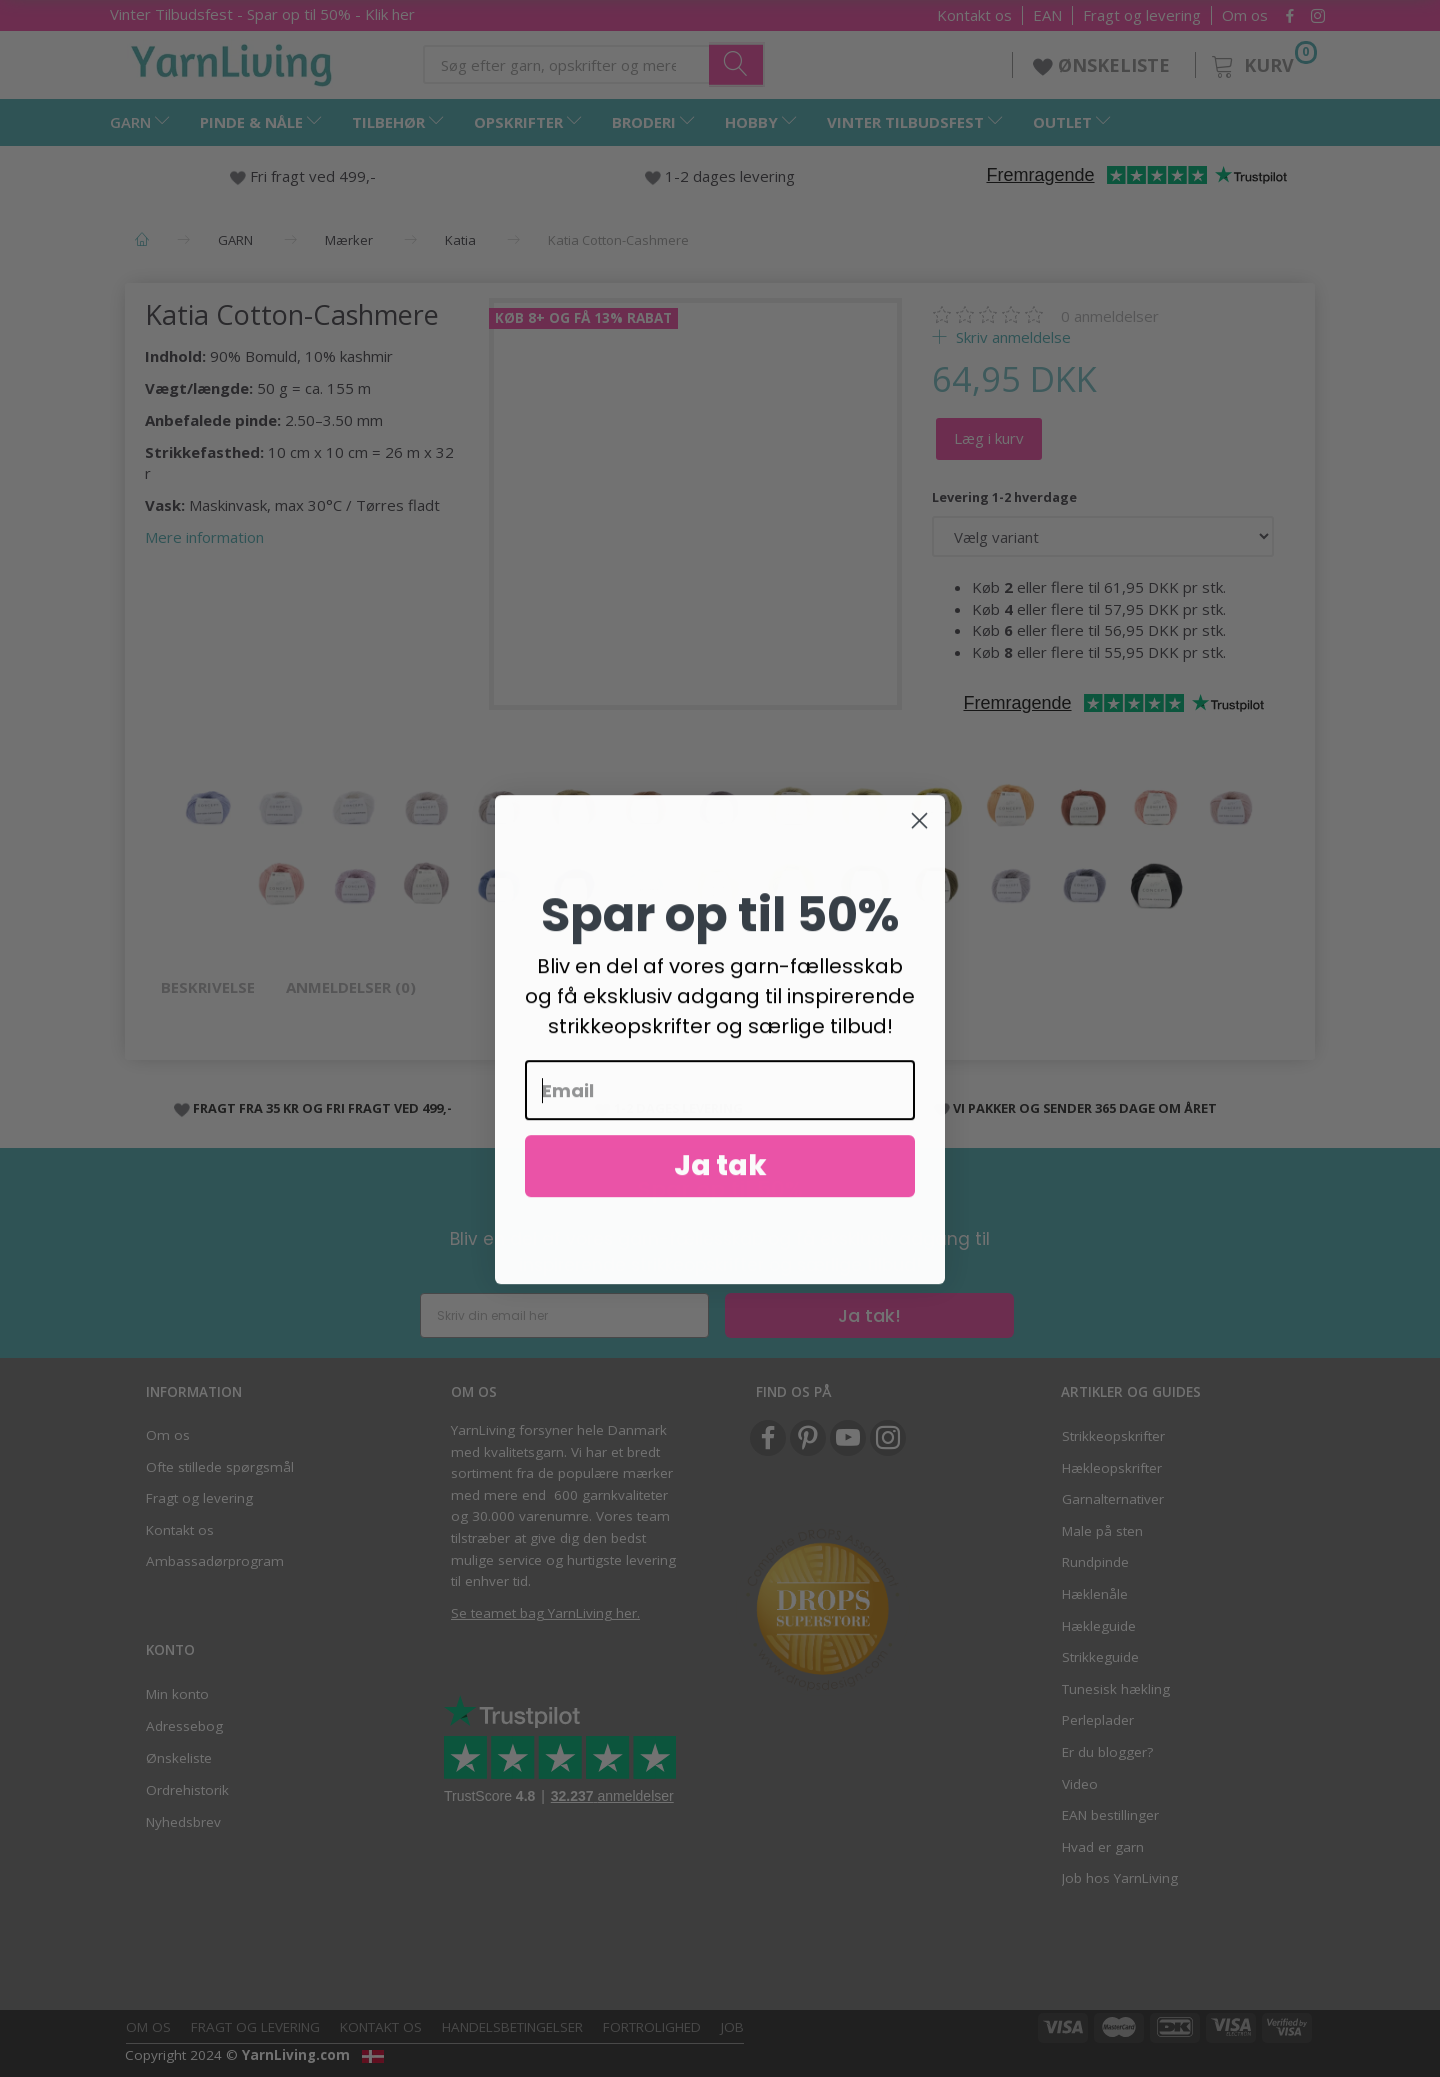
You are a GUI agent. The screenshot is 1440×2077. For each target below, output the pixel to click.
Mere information (204, 537)
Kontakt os (974, 15)
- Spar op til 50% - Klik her (262, 14)
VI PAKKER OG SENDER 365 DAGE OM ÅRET (1085, 1108)
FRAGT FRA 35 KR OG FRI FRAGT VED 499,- (322, 1108)
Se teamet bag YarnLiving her (544, 1613)
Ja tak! (869, 1315)
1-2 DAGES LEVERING (678, 1108)
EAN (1047, 15)
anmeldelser (1110, 316)
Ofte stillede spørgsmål (220, 1467)
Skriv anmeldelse (1011, 337)
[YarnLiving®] (232, 61)
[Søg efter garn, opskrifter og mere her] (737, 64)
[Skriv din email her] (564, 1315)
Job (732, 2027)
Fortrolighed (652, 2027)
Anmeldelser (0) (351, 987)
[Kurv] (1262, 62)
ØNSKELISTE (1104, 65)
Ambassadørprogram (215, 1561)
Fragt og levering (1142, 15)
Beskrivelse (208, 987)
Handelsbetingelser (512, 2027)
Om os (1245, 15)
